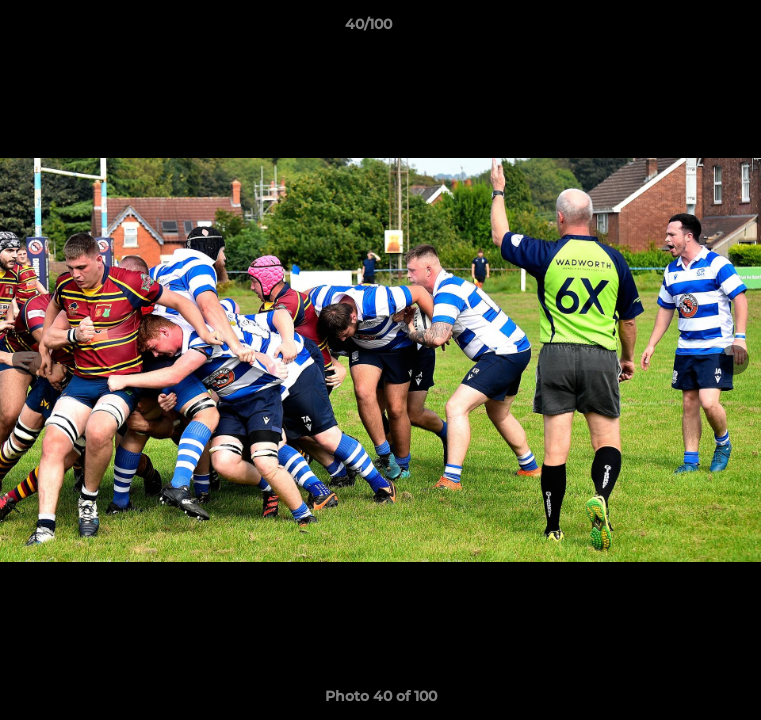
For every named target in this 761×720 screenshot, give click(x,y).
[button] (689, 29)
